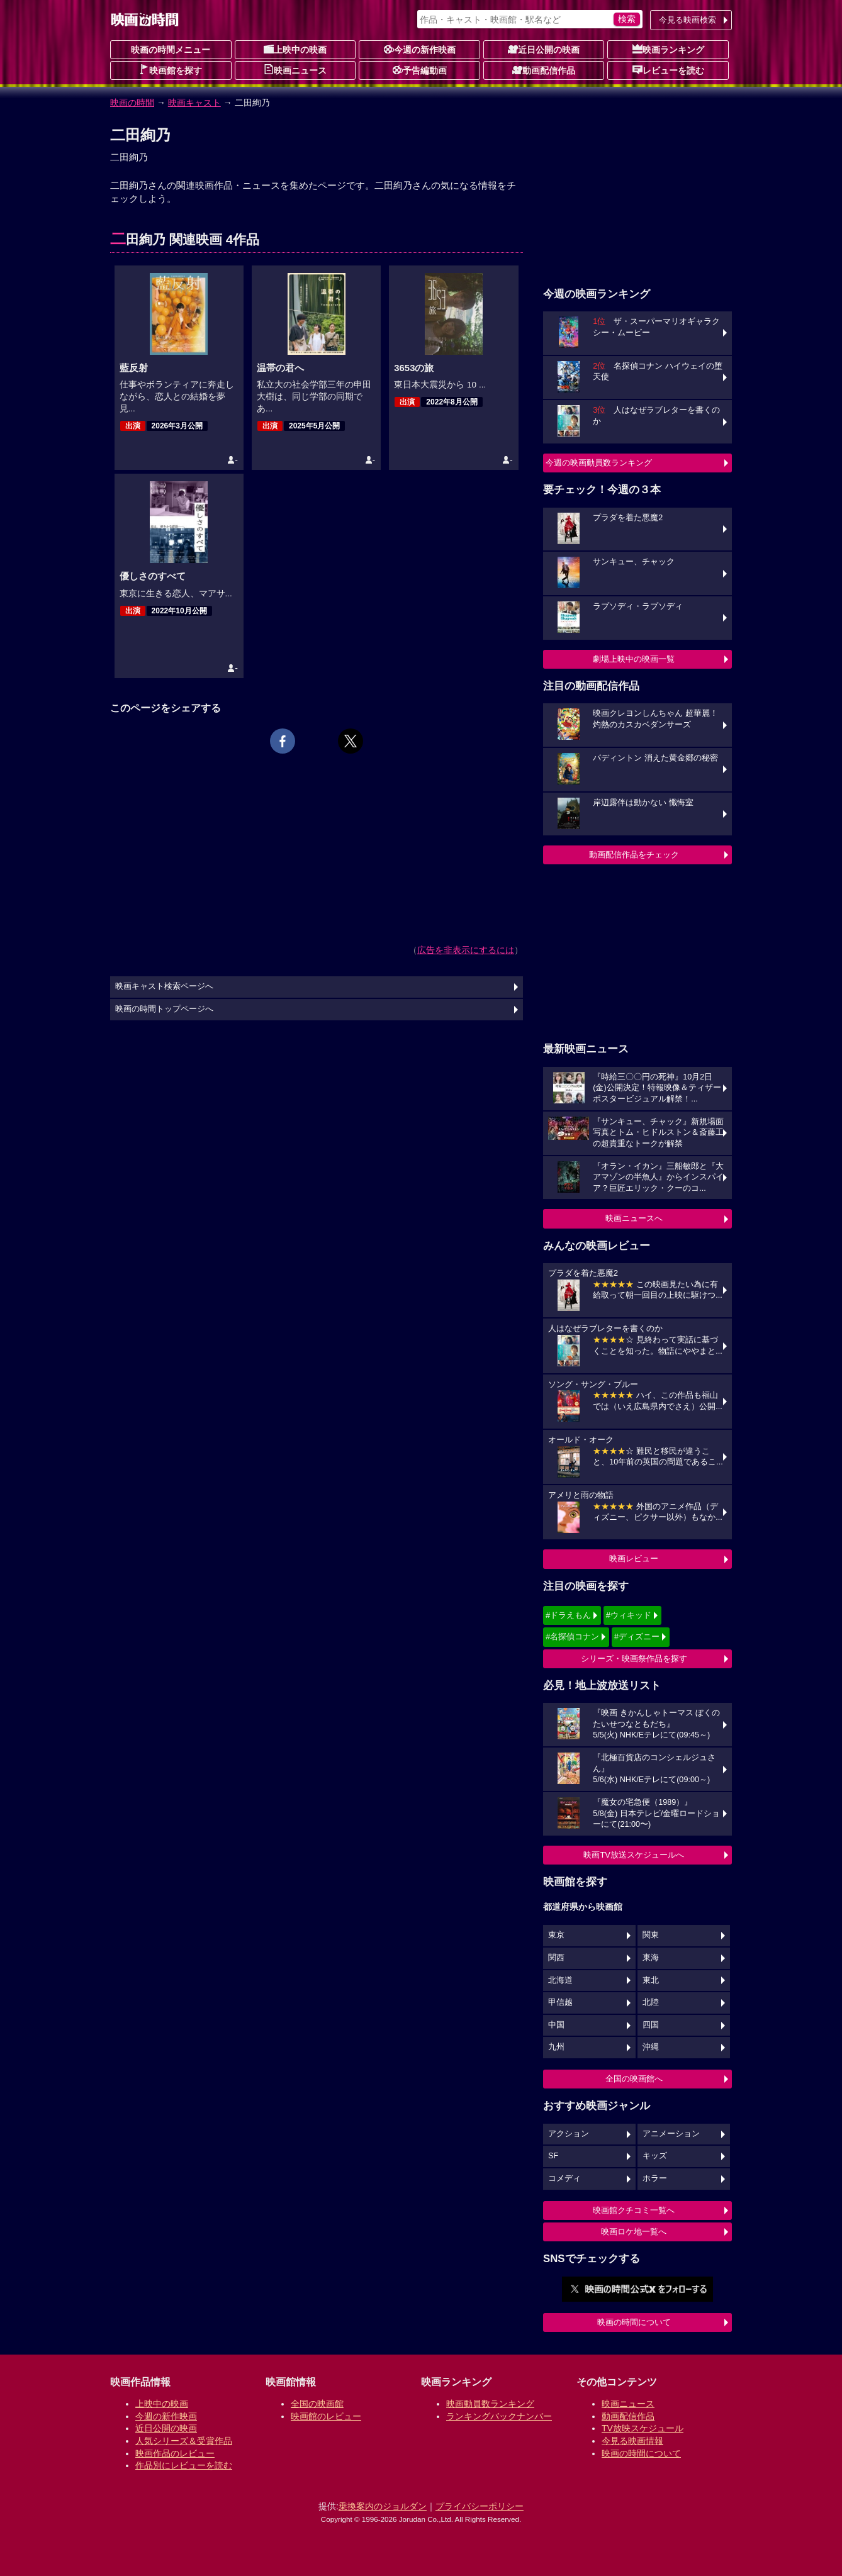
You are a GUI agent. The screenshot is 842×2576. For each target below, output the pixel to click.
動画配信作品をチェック (634, 854)
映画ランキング (668, 49)
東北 (651, 1980)
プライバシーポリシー (479, 2506)
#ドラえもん (568, 1615)
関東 (651, 1935)
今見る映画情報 (632, 2441)
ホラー (655, 2178)
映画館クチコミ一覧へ (634, 2210)
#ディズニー (637, 1636)
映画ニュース (295, 69)
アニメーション (671, 2133)
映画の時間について (634, 2322)
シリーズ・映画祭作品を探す (634, 1658)
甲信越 (560, 2002)
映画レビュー (633, 1558)
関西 (556, 1957)
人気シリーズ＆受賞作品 (183, 2441)
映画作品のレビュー (175, 2453)
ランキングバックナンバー (499, 2416)
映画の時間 (132, 103)
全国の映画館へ (634, 2078)
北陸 (651, 2002)
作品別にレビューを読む (183, 2465)
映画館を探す (170, 69)
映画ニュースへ (634, 1218)
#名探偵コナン (572, 1636)
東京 (556, 1935)
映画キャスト (194, 103)
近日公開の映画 (544, 49)
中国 (556, 2025)
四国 (651, 2025)
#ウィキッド (628, 1615)
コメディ (564, 2178)
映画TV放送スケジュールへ (633, 1855)
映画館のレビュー (326, 2416)
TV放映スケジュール (642, 2428)
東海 (651, 1957)
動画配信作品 (543, 69)
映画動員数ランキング (490, 2404)
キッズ (655, 2155)
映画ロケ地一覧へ (633, 2231)
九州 (556, 2047)
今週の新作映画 (420, 49)
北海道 (560, 1980)
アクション (568, 2133)
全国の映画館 (317, 2404)
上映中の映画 (295, 49)
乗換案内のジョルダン (383, 2506)
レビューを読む (668, 69)
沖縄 (651, 2047)
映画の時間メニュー (170, 50)
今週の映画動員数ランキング (599, 462)
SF (553, 2155)
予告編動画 (420, 69)
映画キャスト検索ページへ (164, 986)
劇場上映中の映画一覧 (634, 659)
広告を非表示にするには (465, 950)
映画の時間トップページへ (164, 1009)
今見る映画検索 (687, 20)
